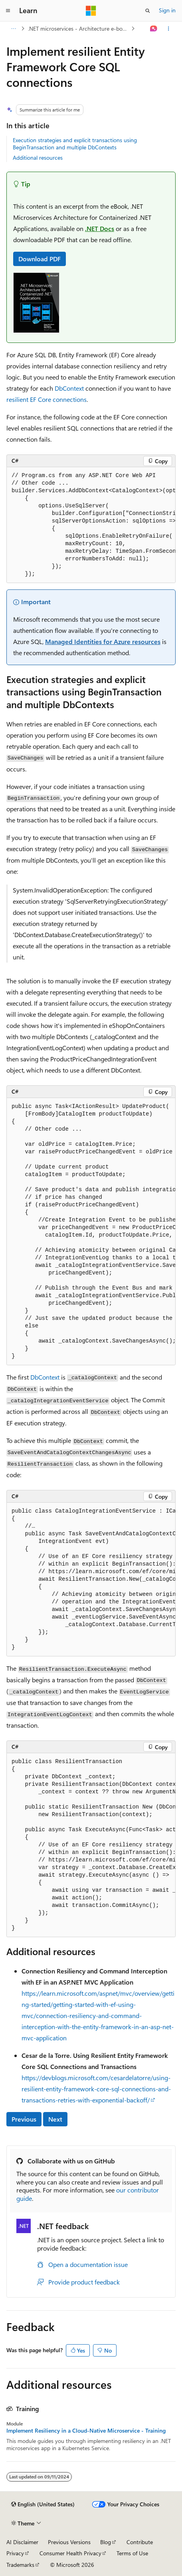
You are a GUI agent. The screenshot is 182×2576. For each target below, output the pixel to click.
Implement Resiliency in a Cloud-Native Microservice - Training (86, 2430)
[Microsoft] (91, 11)
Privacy (15, 2553)
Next (55, 2119)
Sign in (167, 10)
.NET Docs (99, 228)
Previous (24, 2119)
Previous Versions (69, 2542)
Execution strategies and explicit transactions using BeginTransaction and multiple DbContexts (75, 143)
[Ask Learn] (154, 28)
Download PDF (39, 258)
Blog (105, 2542)
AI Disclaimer (22, 2542)
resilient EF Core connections (46, 399)
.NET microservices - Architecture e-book (78, 28)
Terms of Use (132, 2553)
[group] (91, 525)
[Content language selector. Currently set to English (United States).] (42, 2504)
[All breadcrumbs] (13, 28)
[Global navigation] (8, 11)
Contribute (140, 2542)
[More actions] (169, 28)
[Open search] (148, 11)
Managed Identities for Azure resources (102, 641)
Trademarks (20, 2564)
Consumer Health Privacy (70, 2553)
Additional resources (38, 157)
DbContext (69, 388)
